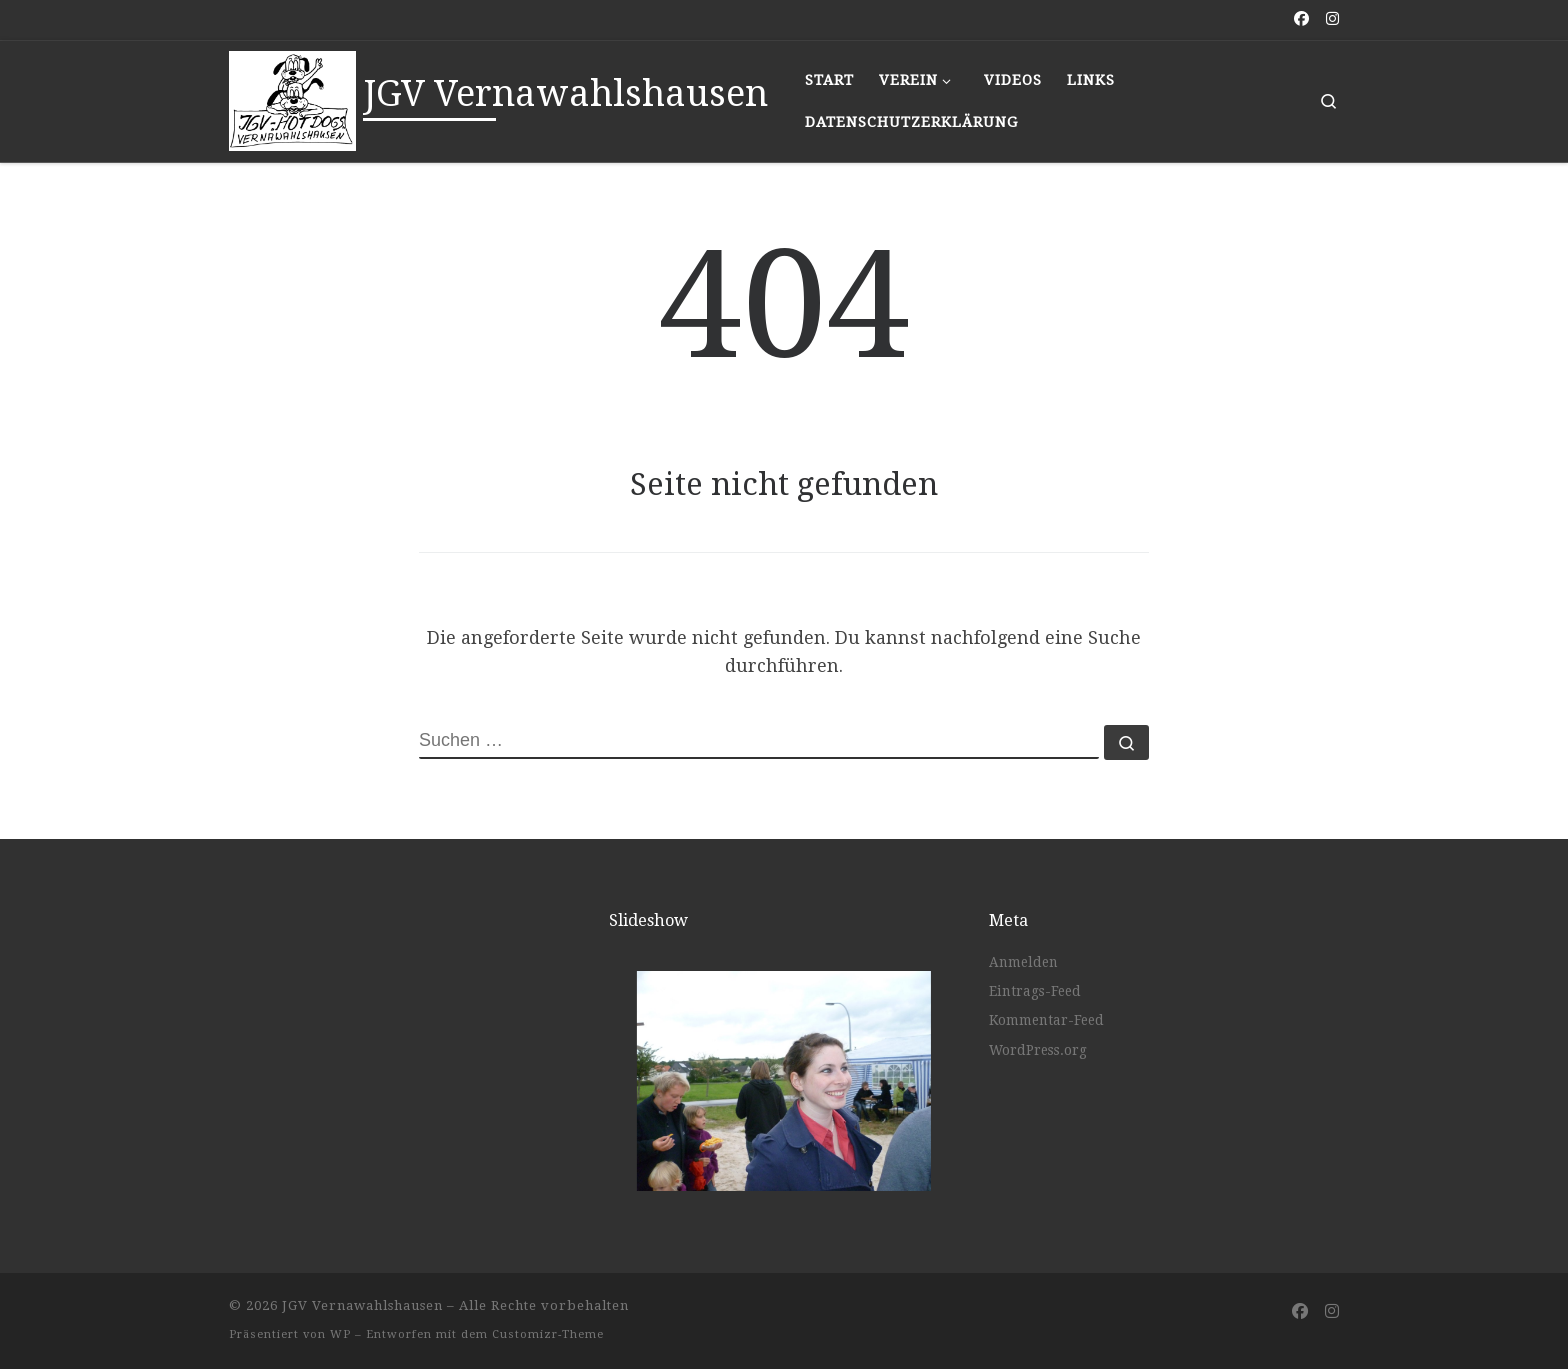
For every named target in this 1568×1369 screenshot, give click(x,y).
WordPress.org (1038, 1050)
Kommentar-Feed (1046, 1020)
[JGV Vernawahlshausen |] (292, 98)
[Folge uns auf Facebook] (1301, 19)
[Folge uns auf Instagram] (1332, 19)
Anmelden (1023, 962)
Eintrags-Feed (1035, 991)
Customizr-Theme (548, 1334)
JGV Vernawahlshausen (362, 1305)
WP (340, 1334)
